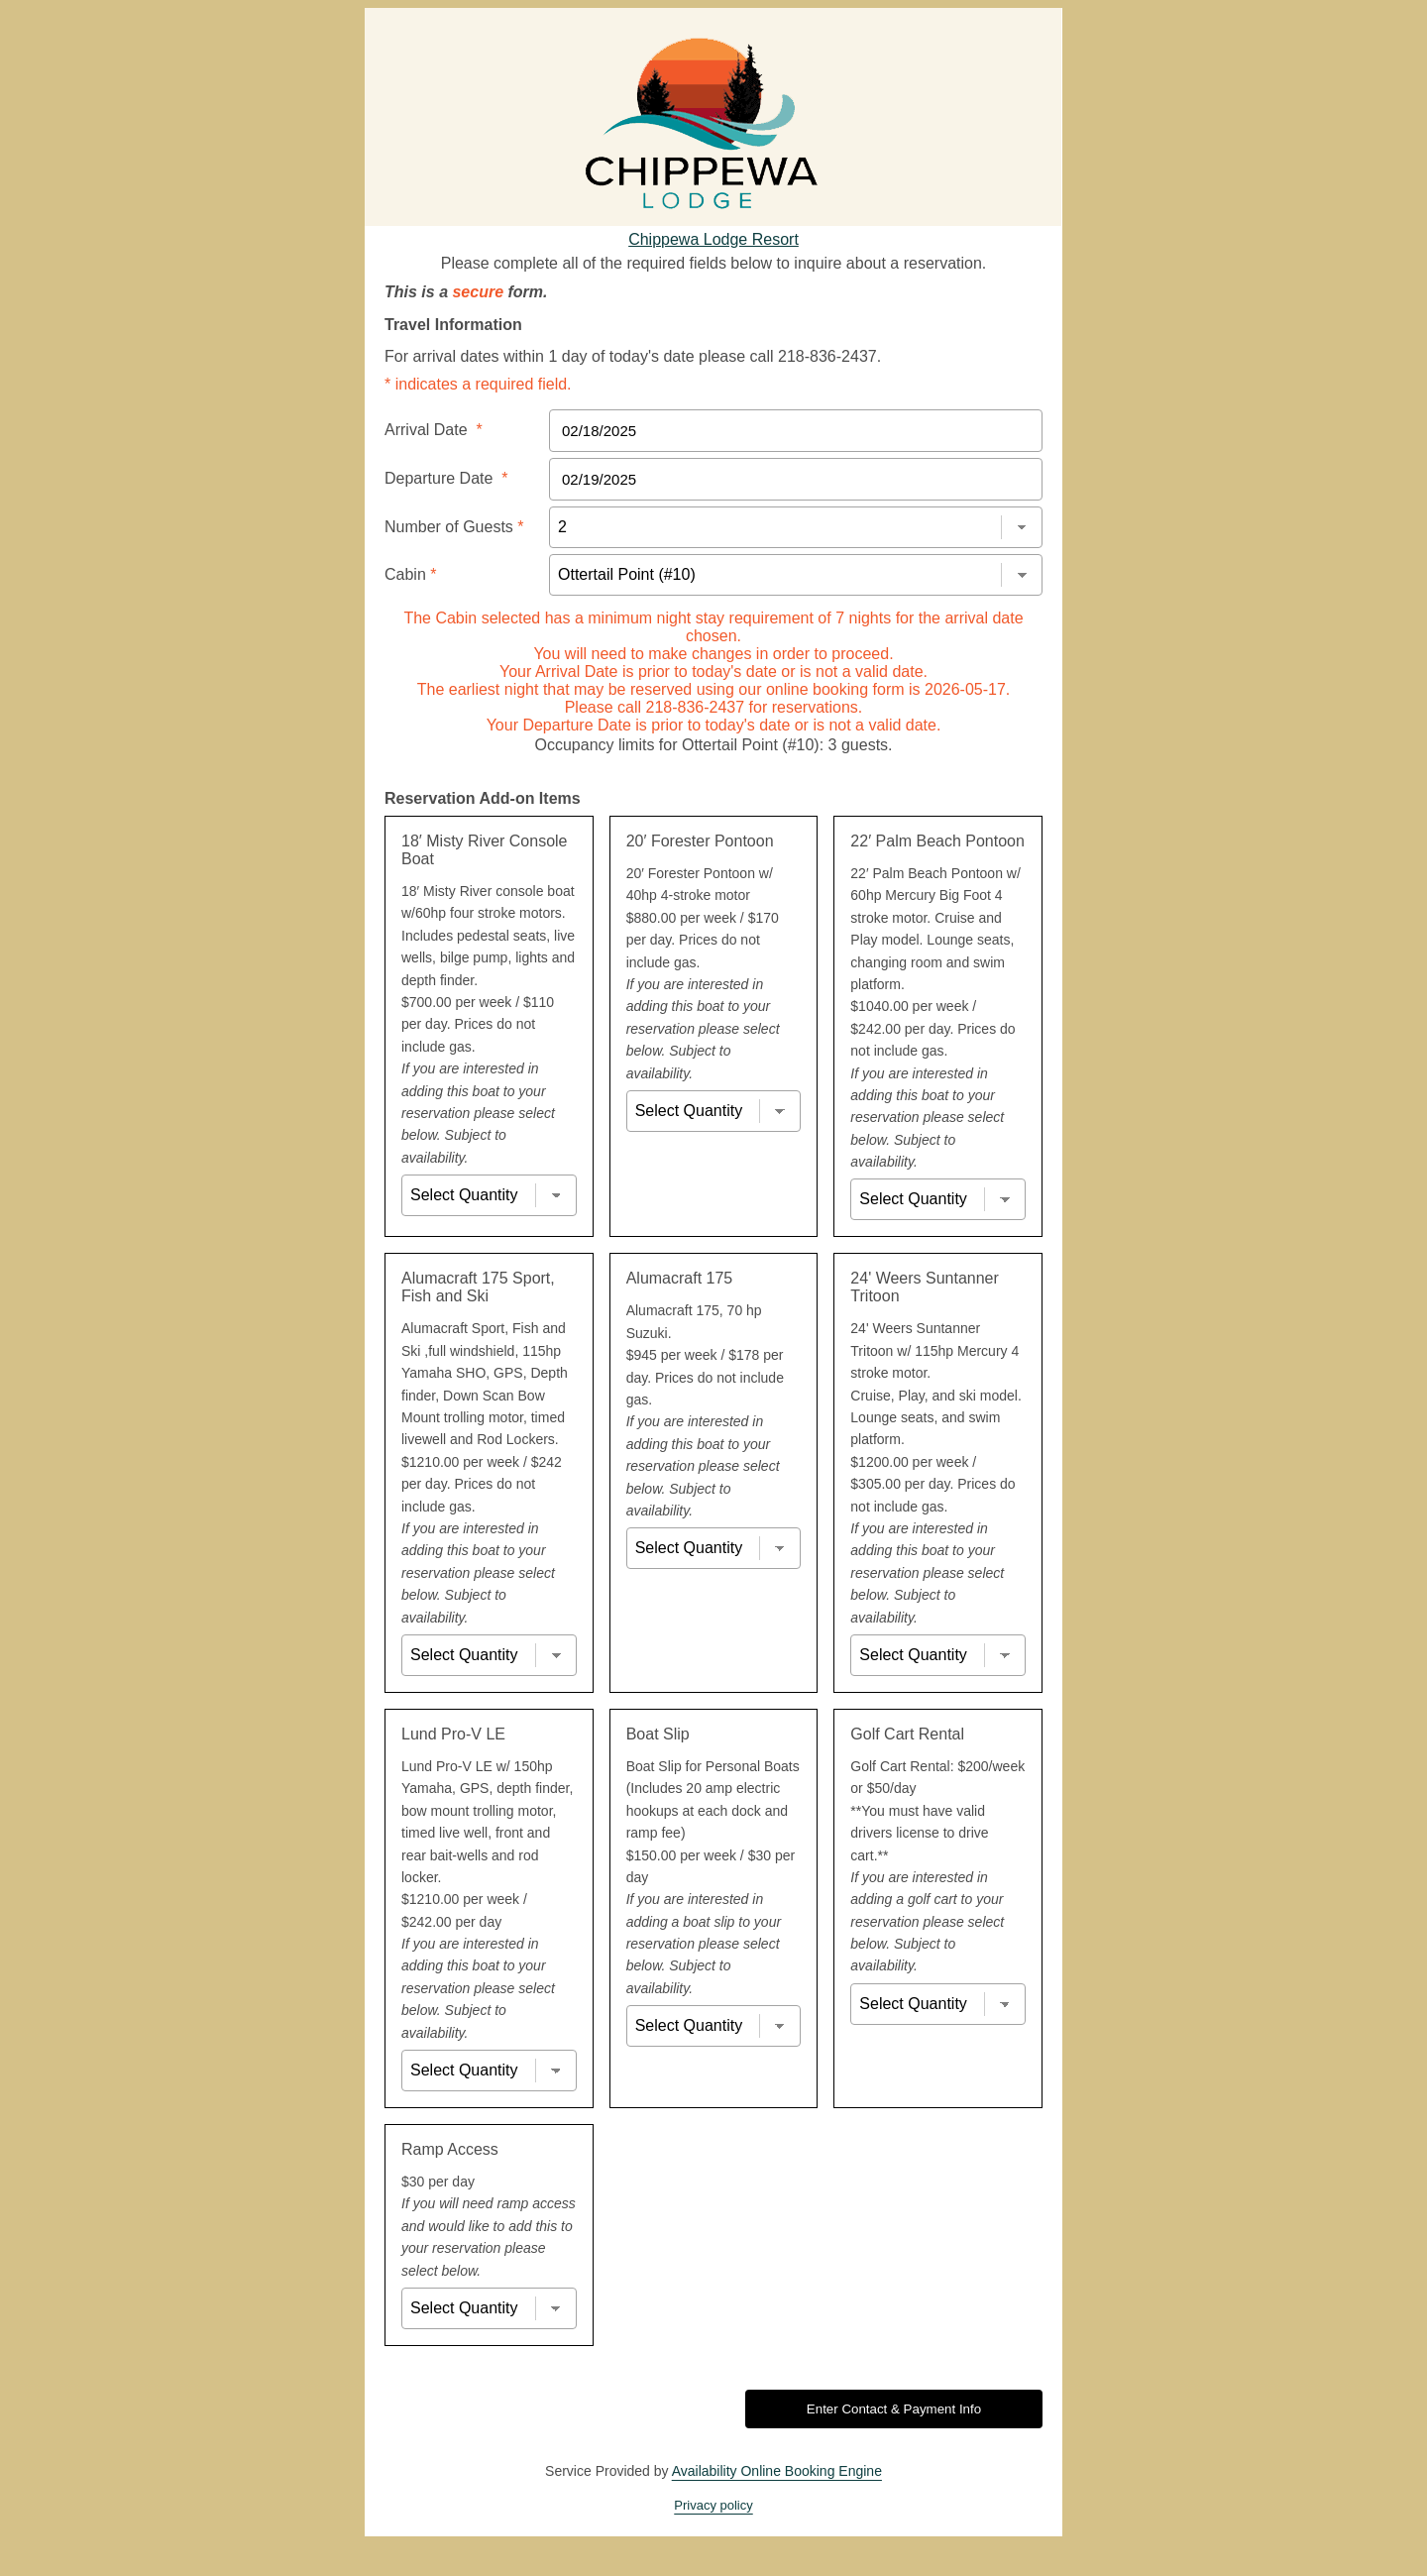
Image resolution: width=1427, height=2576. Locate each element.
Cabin (410, 574)
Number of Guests (454, 526)
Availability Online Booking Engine (777, 2471)
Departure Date (446, 478)
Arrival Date (433, 429)
